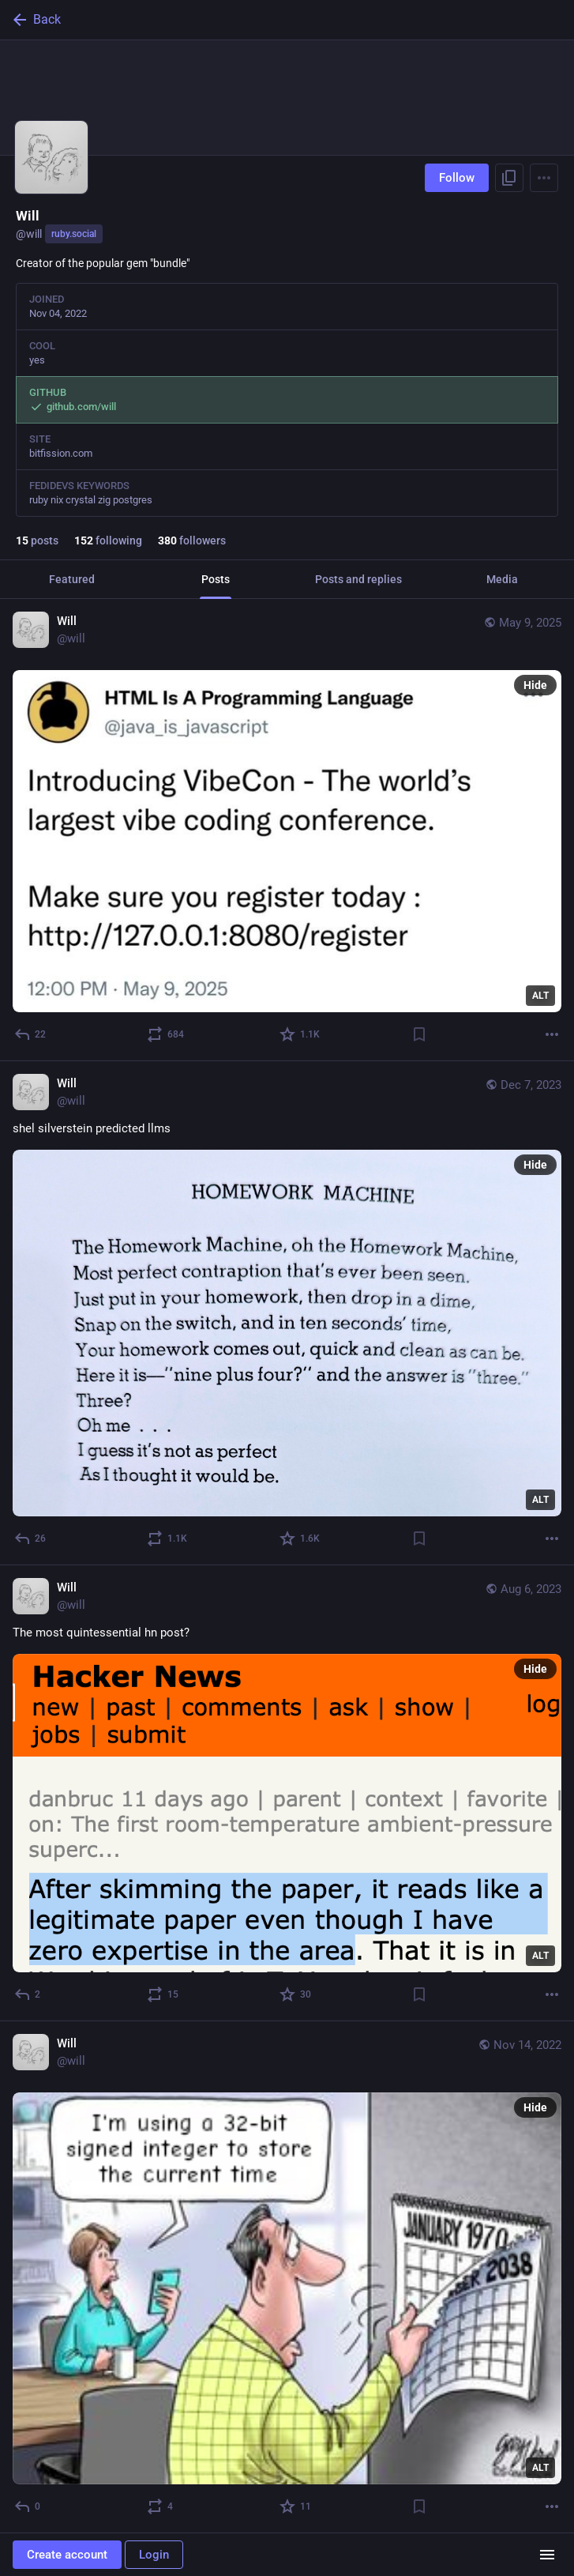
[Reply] (31, 1034)
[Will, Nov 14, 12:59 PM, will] (287, 2277)
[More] (551, 1034)
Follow (457, 178)
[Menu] (544, 178)
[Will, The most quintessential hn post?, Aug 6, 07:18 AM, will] (287, 1793)
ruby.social (73, 233)
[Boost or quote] (166, 1034)
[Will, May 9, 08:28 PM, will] (287, 830)
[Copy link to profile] (509, 178)
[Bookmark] (419, 1034)
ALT (540, 995)
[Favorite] (300, 1034)
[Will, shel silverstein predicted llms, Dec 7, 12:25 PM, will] (287, 1313)
